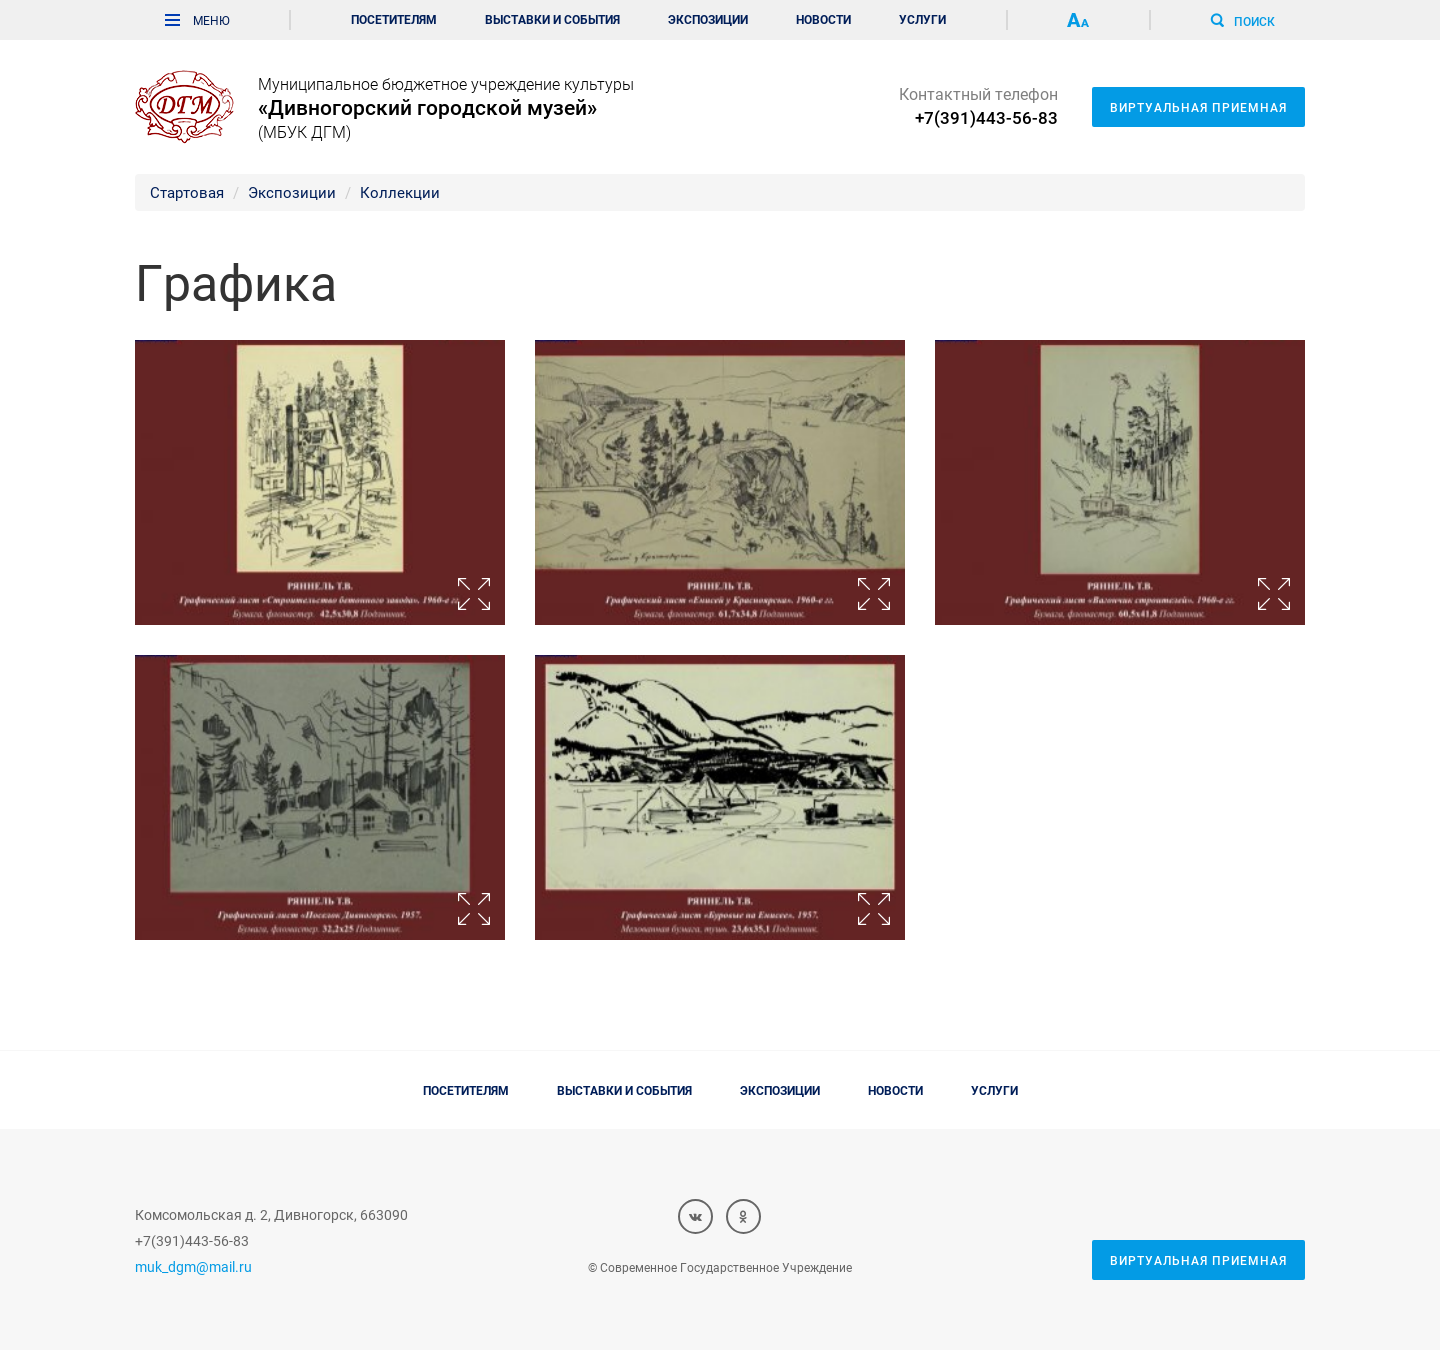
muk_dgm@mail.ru (193, 1266)
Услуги (922, 19)
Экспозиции (708, 19)
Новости (823, 19)
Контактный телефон (978, 106)
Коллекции (400, 192)
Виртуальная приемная (1198, 107)
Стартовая (187, 192)
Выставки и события (552, 19)
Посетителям (394, 19)
